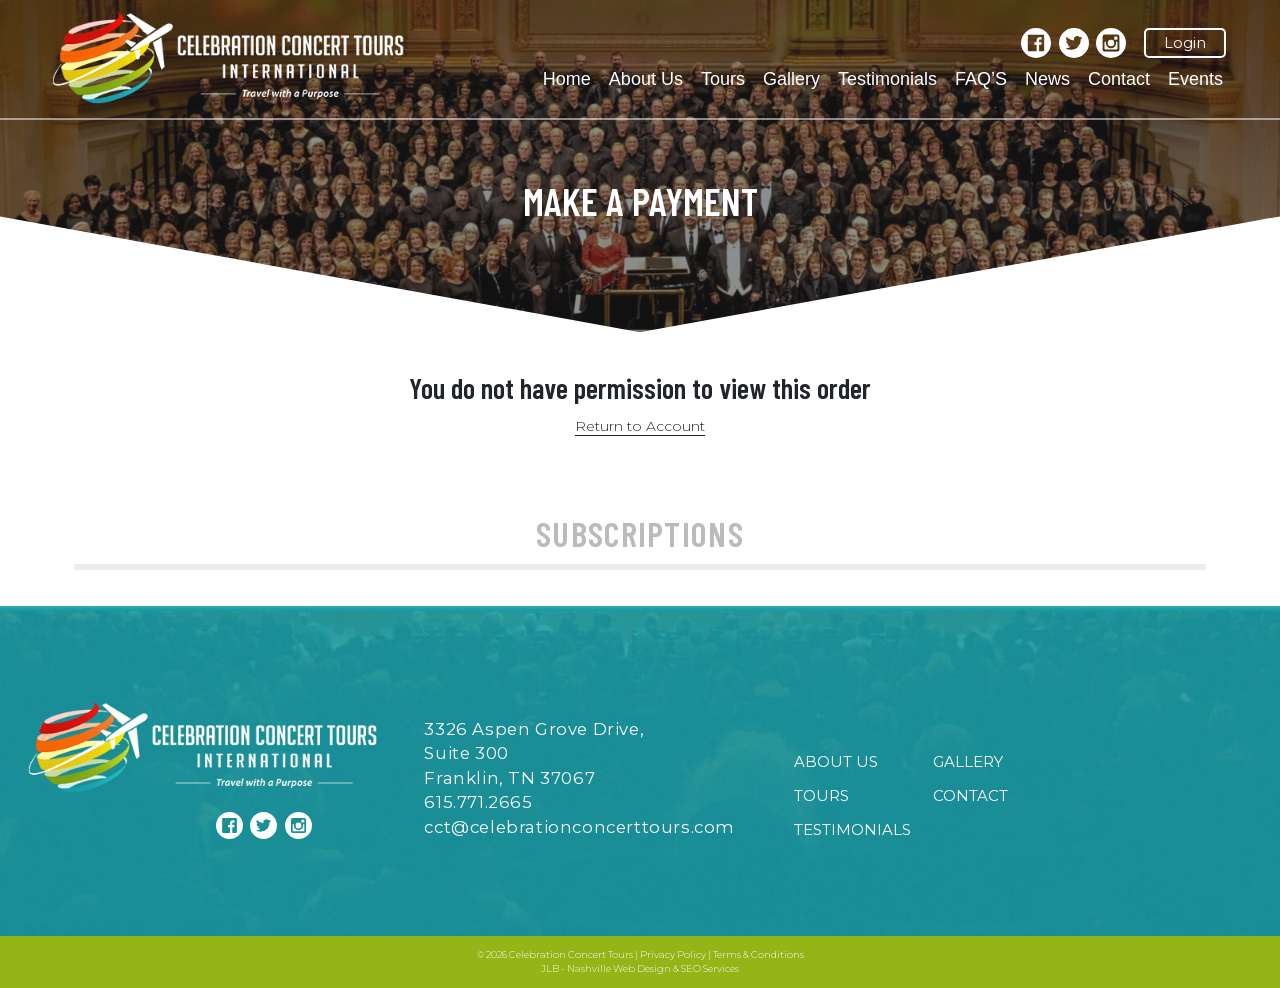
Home (567, 79)
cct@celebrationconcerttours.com (579, 827)
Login (1185, 43)
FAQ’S (981, 79)
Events (1195, 79)
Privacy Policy (673, 954)
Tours (723, 79)
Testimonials (887, 79)
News (1047, 79)
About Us (646, 79)
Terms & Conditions (758, 954)
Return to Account (640, 426)
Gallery (791, 79)
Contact (1119, 79)
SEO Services (710, 968)
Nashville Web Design (619, 968)
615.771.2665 (478, 802)
